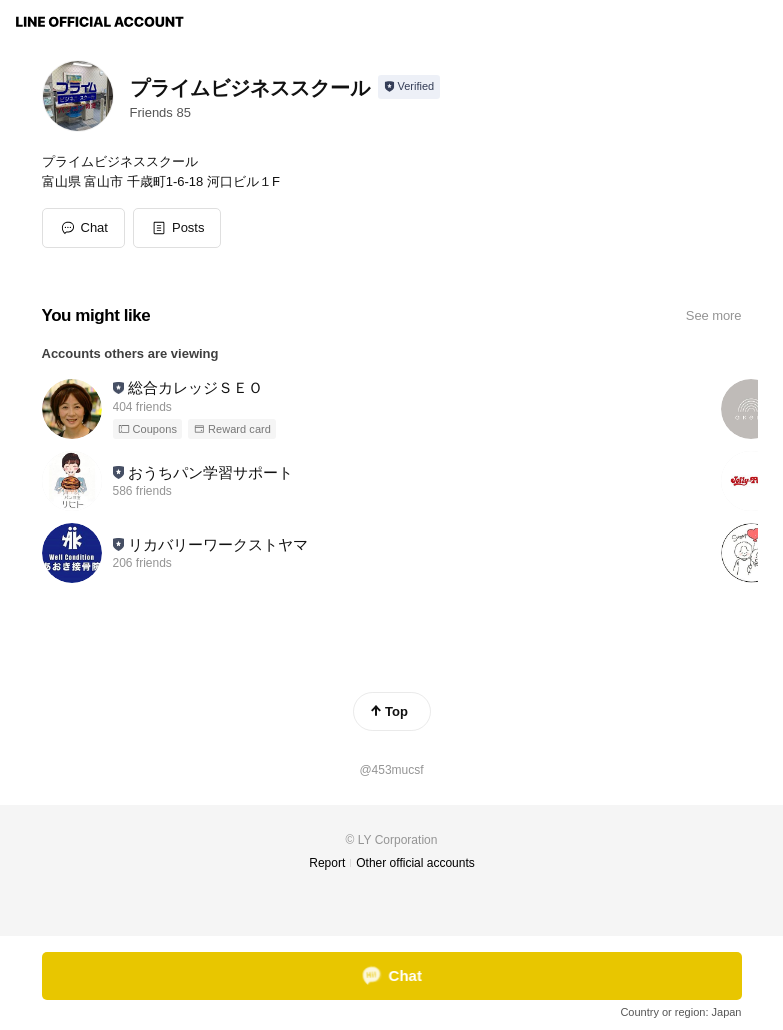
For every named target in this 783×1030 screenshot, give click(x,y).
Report (327, 863)
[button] (177, 228)
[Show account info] (409, 87)
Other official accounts (415, 863)
